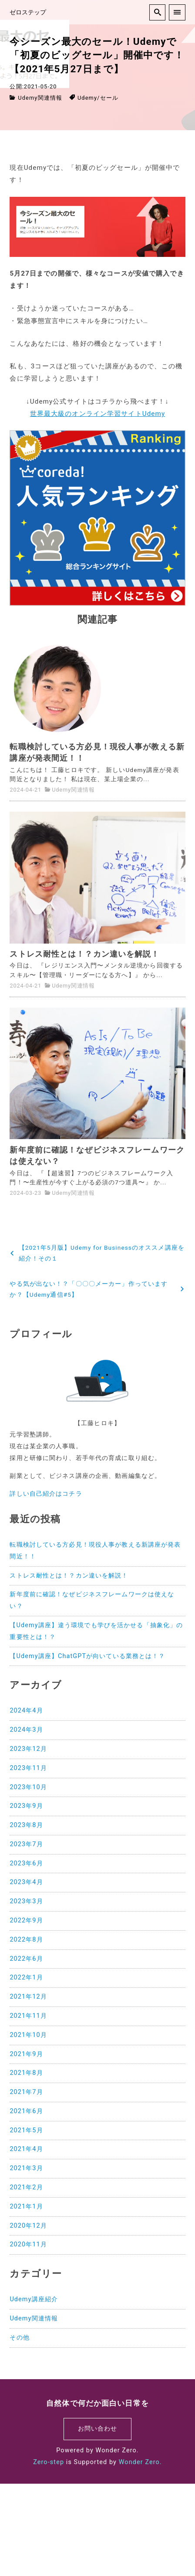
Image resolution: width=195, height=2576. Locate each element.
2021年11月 (28, 2016)
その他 (19, 2337)
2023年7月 (26, 1844)
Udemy (87, 97)
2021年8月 (26, 2073)
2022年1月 (26, 1977)
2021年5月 (26, 2130)
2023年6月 (26, 1863)
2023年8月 (26, 1825)
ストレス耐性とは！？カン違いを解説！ (69, 1575)
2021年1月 (26, 2206)
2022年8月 (26, 1939)
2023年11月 (28, 1768)
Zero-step (48, 2462)
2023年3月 (26, 1901)
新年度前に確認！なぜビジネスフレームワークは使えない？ (92, 1600)
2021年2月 (26, 2187)
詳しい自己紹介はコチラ (46, 1493)
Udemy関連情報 (40, 97)
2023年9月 (26, 1806)
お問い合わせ (98, 2428)
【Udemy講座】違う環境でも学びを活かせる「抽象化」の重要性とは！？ (96, 1631)
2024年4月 (26, 1710)
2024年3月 (26, 1729)
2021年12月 (28, 1996)
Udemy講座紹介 (34, 2299)
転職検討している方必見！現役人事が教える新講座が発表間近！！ (95, 1550)
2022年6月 (26, 1958)
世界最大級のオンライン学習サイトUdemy (97, 414)
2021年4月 (26, 2149)
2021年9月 (26, 2054)
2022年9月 (26, 1920)
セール (109, 97)
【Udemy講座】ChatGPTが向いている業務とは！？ (87, 1656)
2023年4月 (26, 1882)
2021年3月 (26, 2168)
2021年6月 (26, 2111)
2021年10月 (28, 2035)
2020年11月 (28, 2244)
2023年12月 (28, 1749)
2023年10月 (28, 1787)
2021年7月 (26, 2092)
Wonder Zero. (140, 2462)
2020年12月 (28, 2225)
